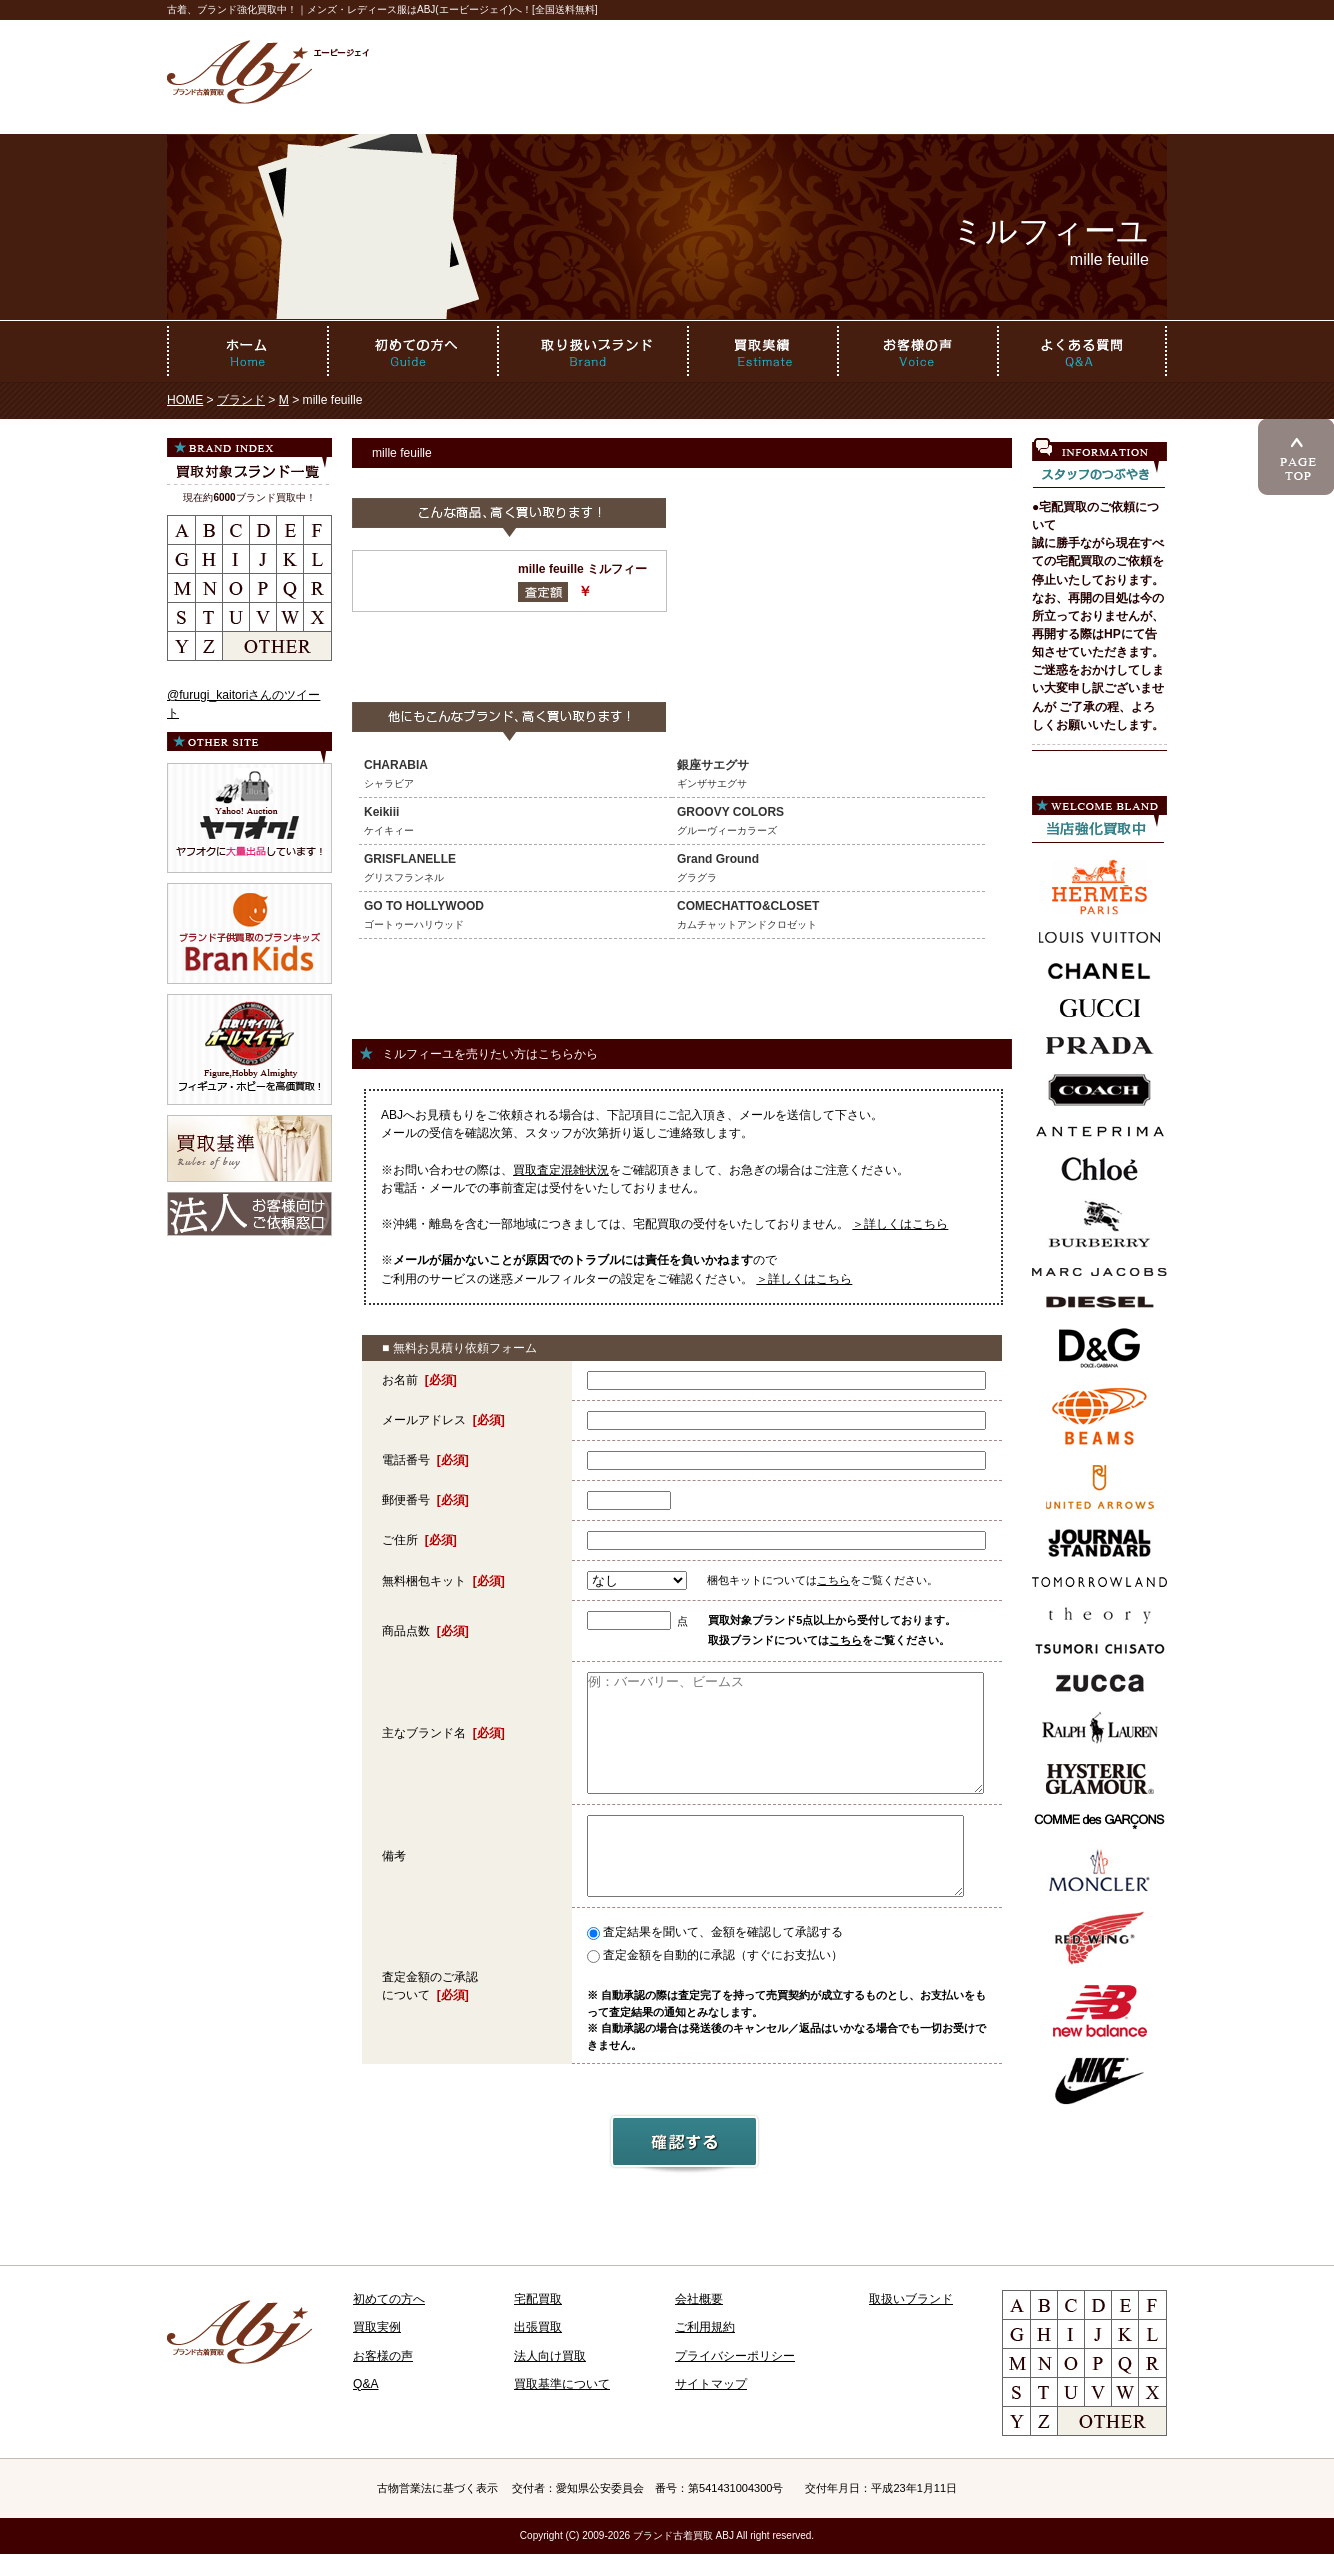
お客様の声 (383, 2356)
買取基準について (562, 2384)
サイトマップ (711, 2384)
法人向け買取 (550, 2356)
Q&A (366, 2384)
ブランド (241, 400)
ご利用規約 (705, 2327)
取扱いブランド (911, 2299)
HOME (185, 400)
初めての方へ (389, 2299)
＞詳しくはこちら (900, 1224)
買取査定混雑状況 (561, 1170)
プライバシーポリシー (735, 2356)
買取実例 (377, 2327)
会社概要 (699, 2299)
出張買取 (538, 2327)
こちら (833, 1580)
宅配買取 (538, 2299)
